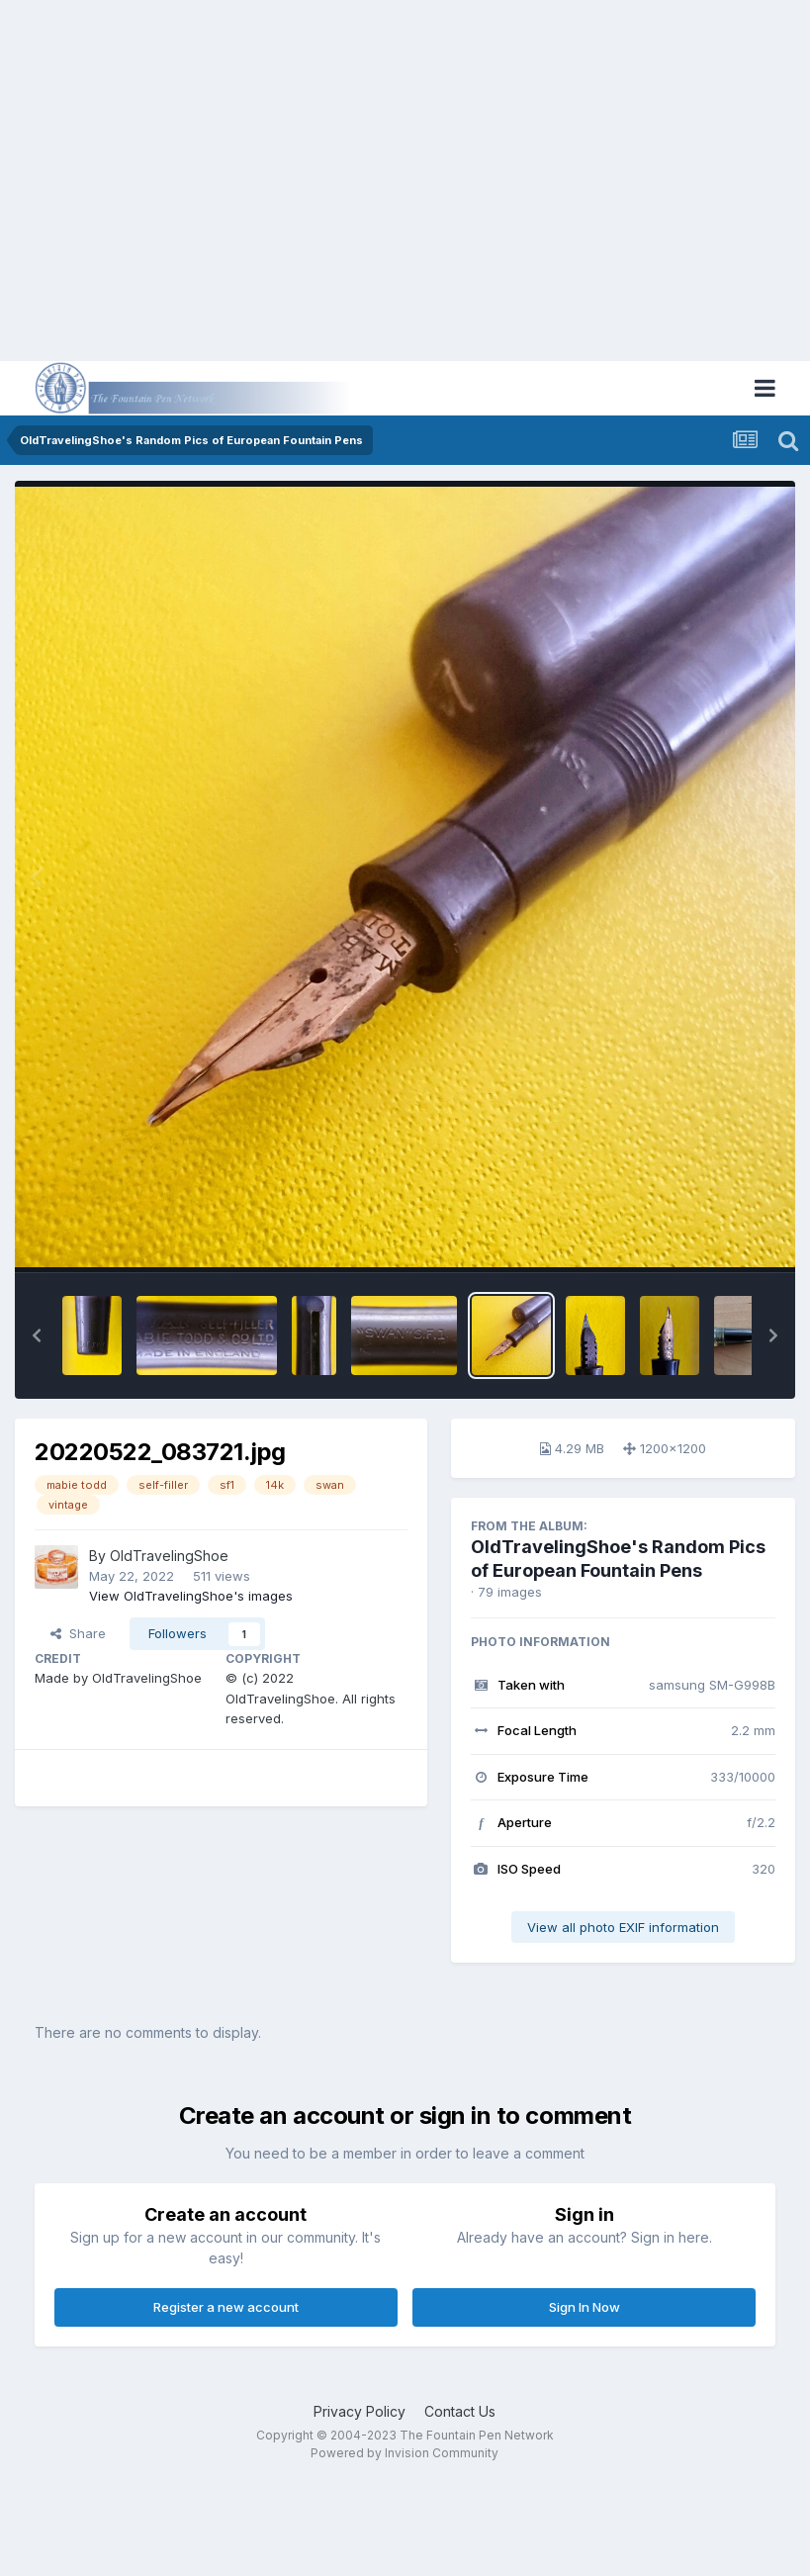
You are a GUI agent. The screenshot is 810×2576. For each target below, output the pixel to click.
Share (78, 1633)
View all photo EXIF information (623, 1927)
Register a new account (226, 2307)
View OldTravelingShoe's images (191, 1596)
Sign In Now (584, 2307)
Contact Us (459, 2411)
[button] (36, 1335)
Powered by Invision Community (404, 2452)
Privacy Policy (359, 2411)
